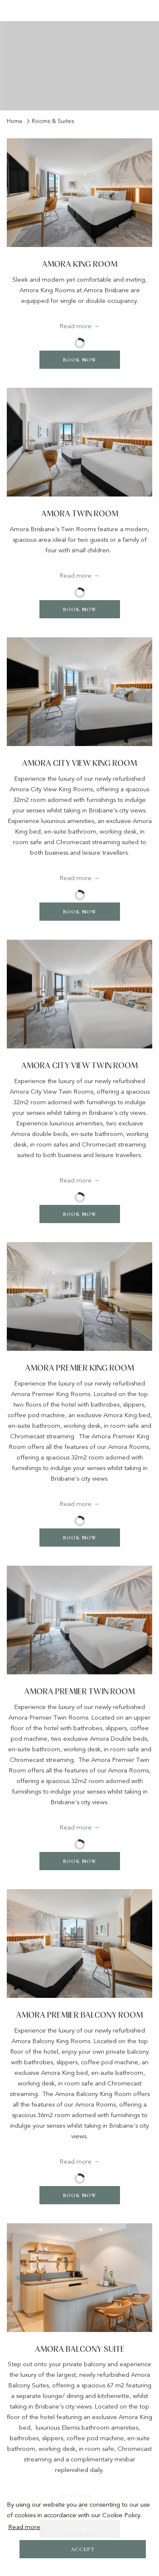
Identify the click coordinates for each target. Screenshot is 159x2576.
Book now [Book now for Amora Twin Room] (80, 609)
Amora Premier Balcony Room (79, 2015)
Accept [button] (83, 2549)
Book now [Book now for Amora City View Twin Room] (80, 1214)
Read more (24, 2527)
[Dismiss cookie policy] (146, 2564)
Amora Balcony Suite (80, 2350)
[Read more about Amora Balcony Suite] (79, 2277)
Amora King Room (79, 265)
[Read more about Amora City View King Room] (79, 691)
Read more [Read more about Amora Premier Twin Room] (75, 1827)
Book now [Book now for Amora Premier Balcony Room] (80, 2195)
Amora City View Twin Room (79, 1066)
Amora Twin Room (79, 514)
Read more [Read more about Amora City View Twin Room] (75, 1180)
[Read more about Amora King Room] (79, 192)
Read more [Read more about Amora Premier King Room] (75, 1504)
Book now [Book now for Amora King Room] (80, 360)
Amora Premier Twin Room (79, 1692)
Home (14, 121)
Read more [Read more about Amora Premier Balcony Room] (75, 2161)
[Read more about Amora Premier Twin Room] (79, 1620)
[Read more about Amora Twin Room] (79, 442)
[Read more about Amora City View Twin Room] (79, 994)
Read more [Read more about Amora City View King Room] (75, 878)
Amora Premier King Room (79, 1368)
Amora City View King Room (79, 764)
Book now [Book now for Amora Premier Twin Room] (80, 1861)
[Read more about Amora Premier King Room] (79, 1296)
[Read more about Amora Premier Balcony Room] (79, 1943)
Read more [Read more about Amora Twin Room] (75, 575)
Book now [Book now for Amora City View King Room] (80, 911)
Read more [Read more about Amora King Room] (75, 326)
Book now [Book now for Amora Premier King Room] (80, 1537)
